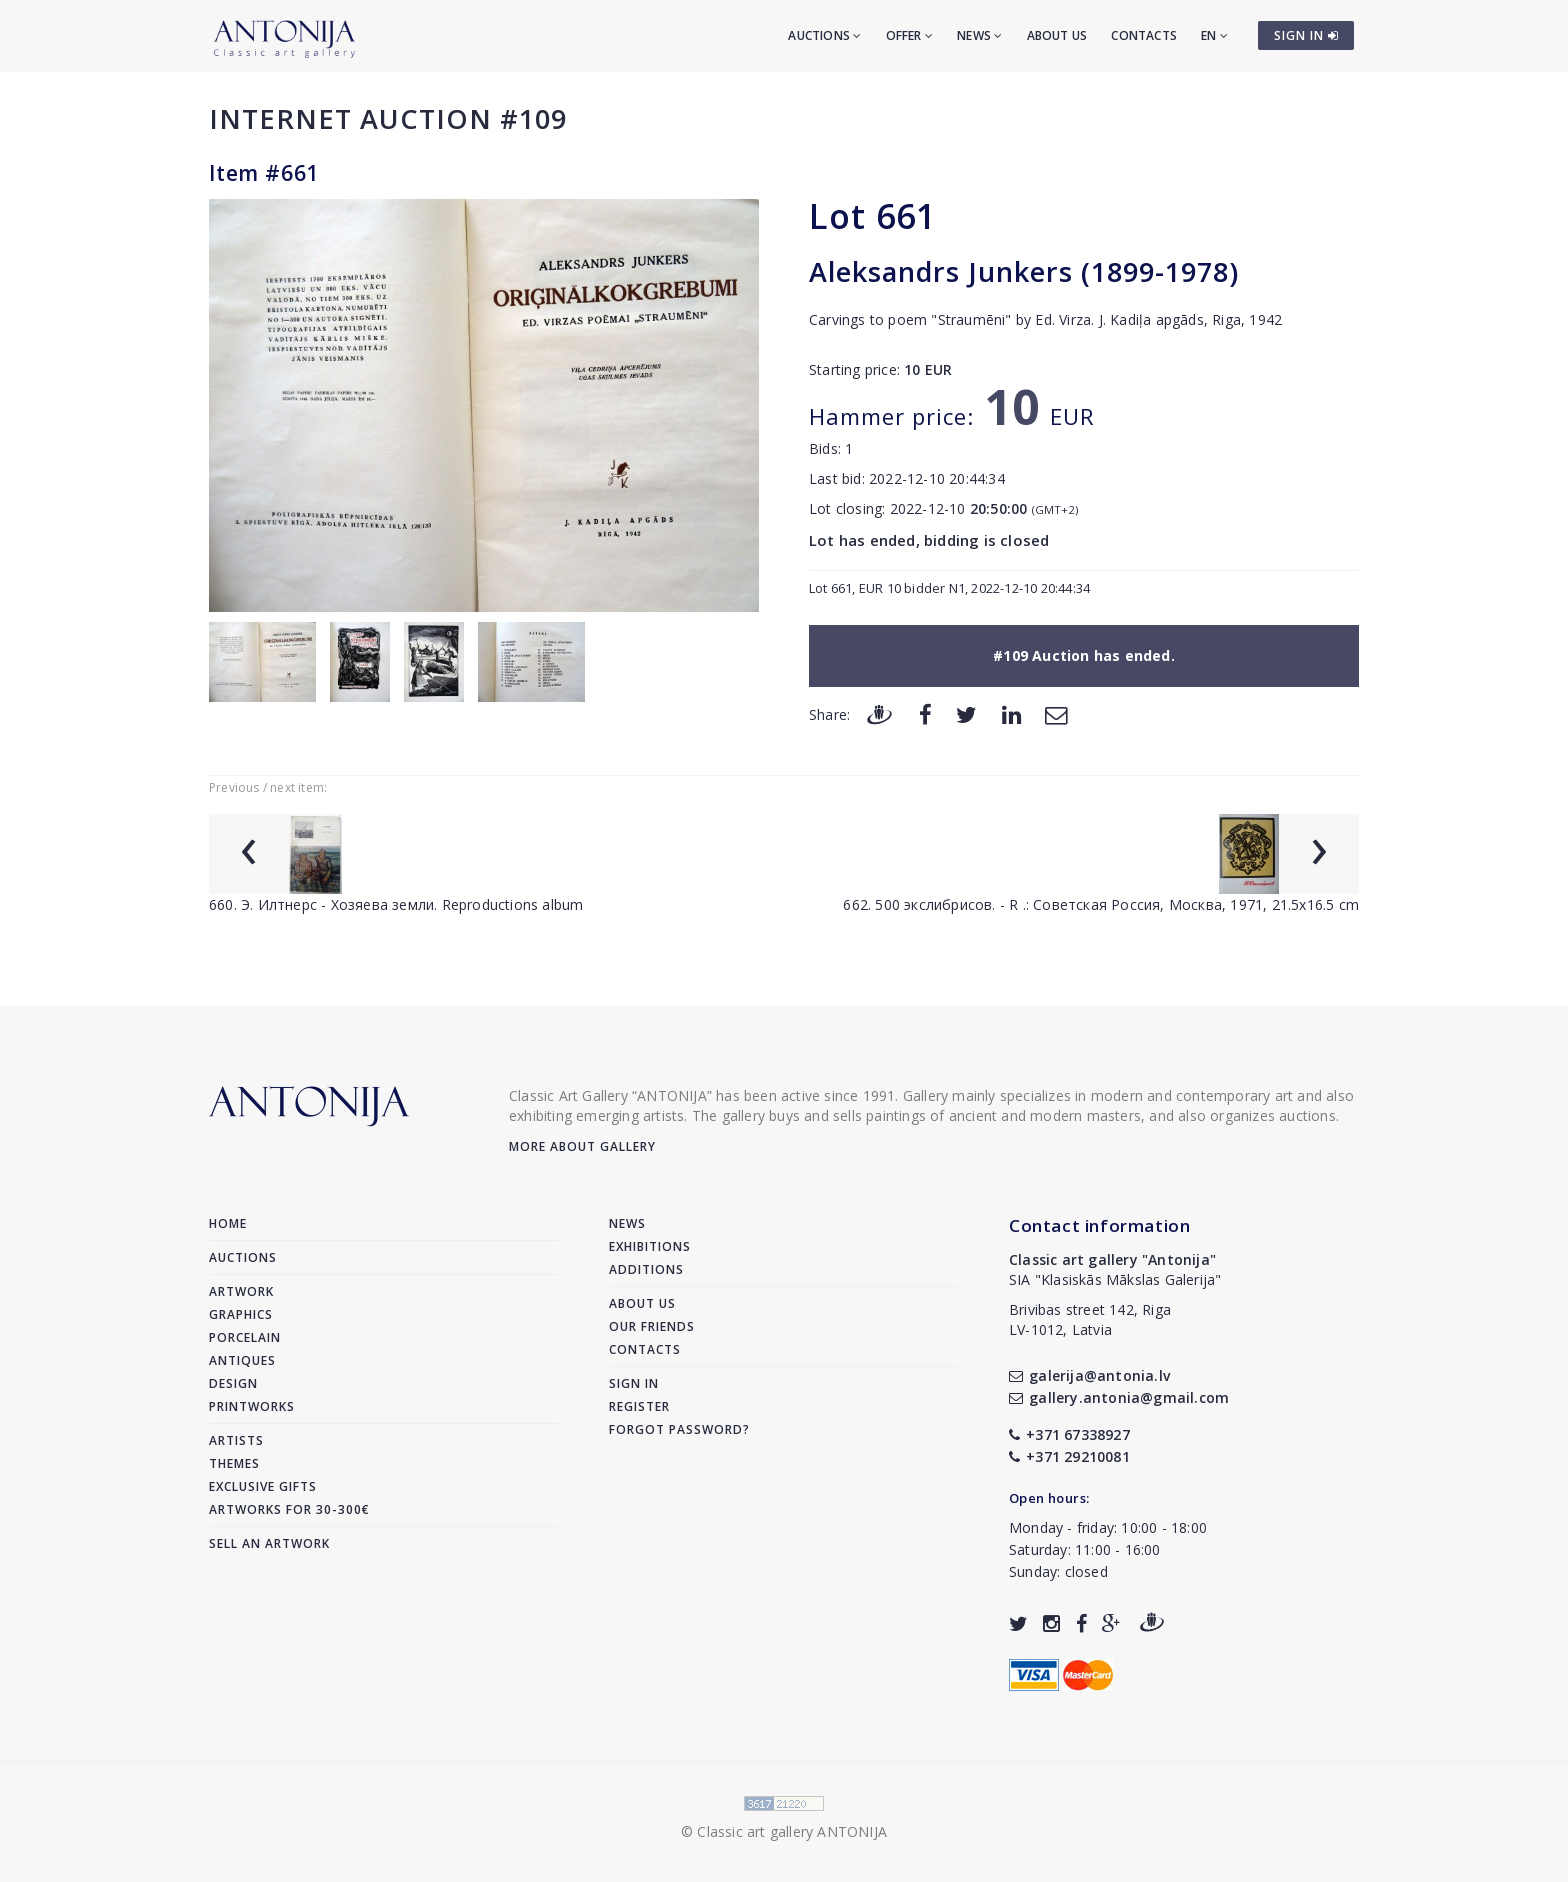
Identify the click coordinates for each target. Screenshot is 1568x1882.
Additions (646, 1269)
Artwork (241, 1291)
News (979, 35)
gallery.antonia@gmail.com (1119, 1397)
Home (228, 1223)
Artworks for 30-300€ (289, 1509)
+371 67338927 (1069, 1434)
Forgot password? (679, 1429)
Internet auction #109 (388, 118)
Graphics (241, 1314)
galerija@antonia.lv (1089, 1375)
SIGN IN (1306, 35)
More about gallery (582, 1146)
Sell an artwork (269, 1543)
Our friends (652, 1326)
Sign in (634, 1383)
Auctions (824, 35)
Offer (909, 35)
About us (1057, 35)
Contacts (1144, 35)
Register (639, 1406)
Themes (234, 1463)
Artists (236, 1440)
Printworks (252, 1406)
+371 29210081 (1069, 1456)
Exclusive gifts (263, 1486)
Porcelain (245, 1337)
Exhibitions (650, 1246)
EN (1214, 35)
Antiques (242, 1360)
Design (233, 1383)
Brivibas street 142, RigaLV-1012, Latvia (1090, 1319)
